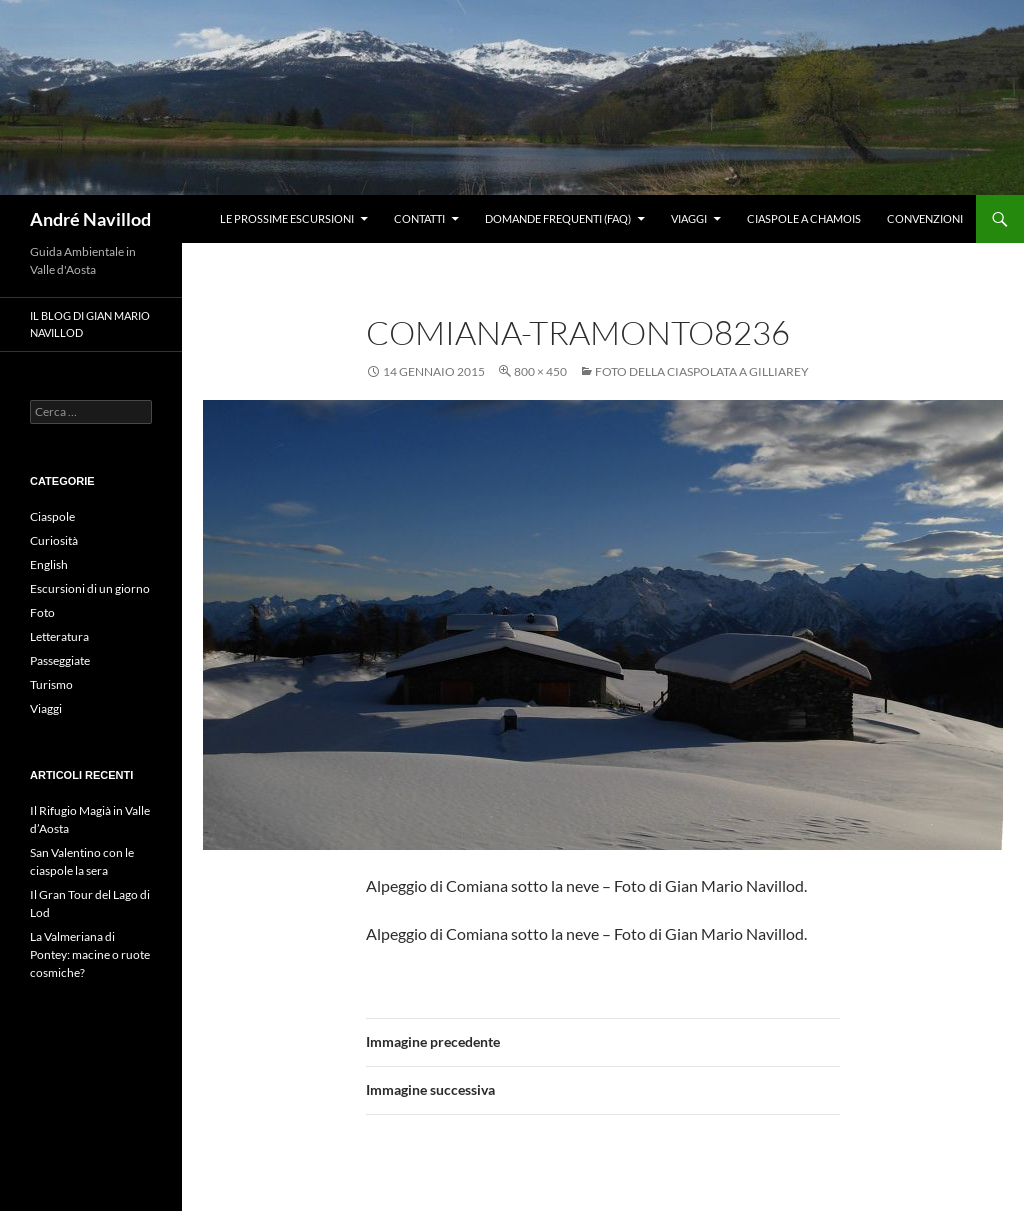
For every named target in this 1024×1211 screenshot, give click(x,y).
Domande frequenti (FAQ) (558, 218)
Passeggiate (60, 660)
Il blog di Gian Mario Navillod (90, 324)
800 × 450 (540, 371)
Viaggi (689, 218)
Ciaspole (52, 516)
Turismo (51, 684)
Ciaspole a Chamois (804, 218)
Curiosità (54, 540)
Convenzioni (925, 218)
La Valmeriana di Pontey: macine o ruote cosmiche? (90, 954)
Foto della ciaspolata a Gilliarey (702, 371)
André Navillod (90, 219)
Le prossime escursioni (287, 218)
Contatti (419, 218)
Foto (42, 612)
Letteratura (59, 636)
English (49, 564)
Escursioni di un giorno (90, 588)
